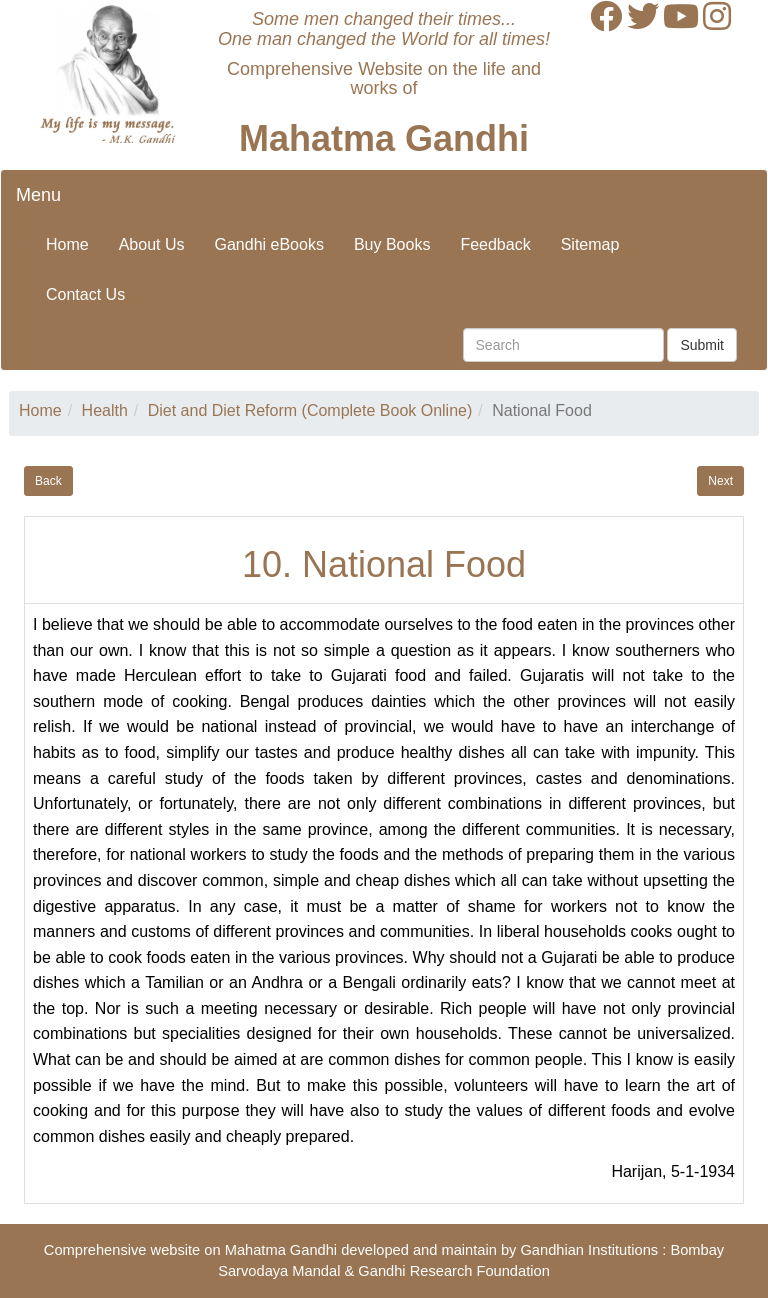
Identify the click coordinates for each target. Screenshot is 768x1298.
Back (48, 481)
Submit (702, 345)
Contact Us (85, 294)
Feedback (495, 244)
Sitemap (590, 244)
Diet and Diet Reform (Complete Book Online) (310, 410)
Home (67, 244)
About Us (152, 244)
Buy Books (392, 244)
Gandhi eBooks (269, 244)
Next (720, 481)
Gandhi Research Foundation (453, 1271)
